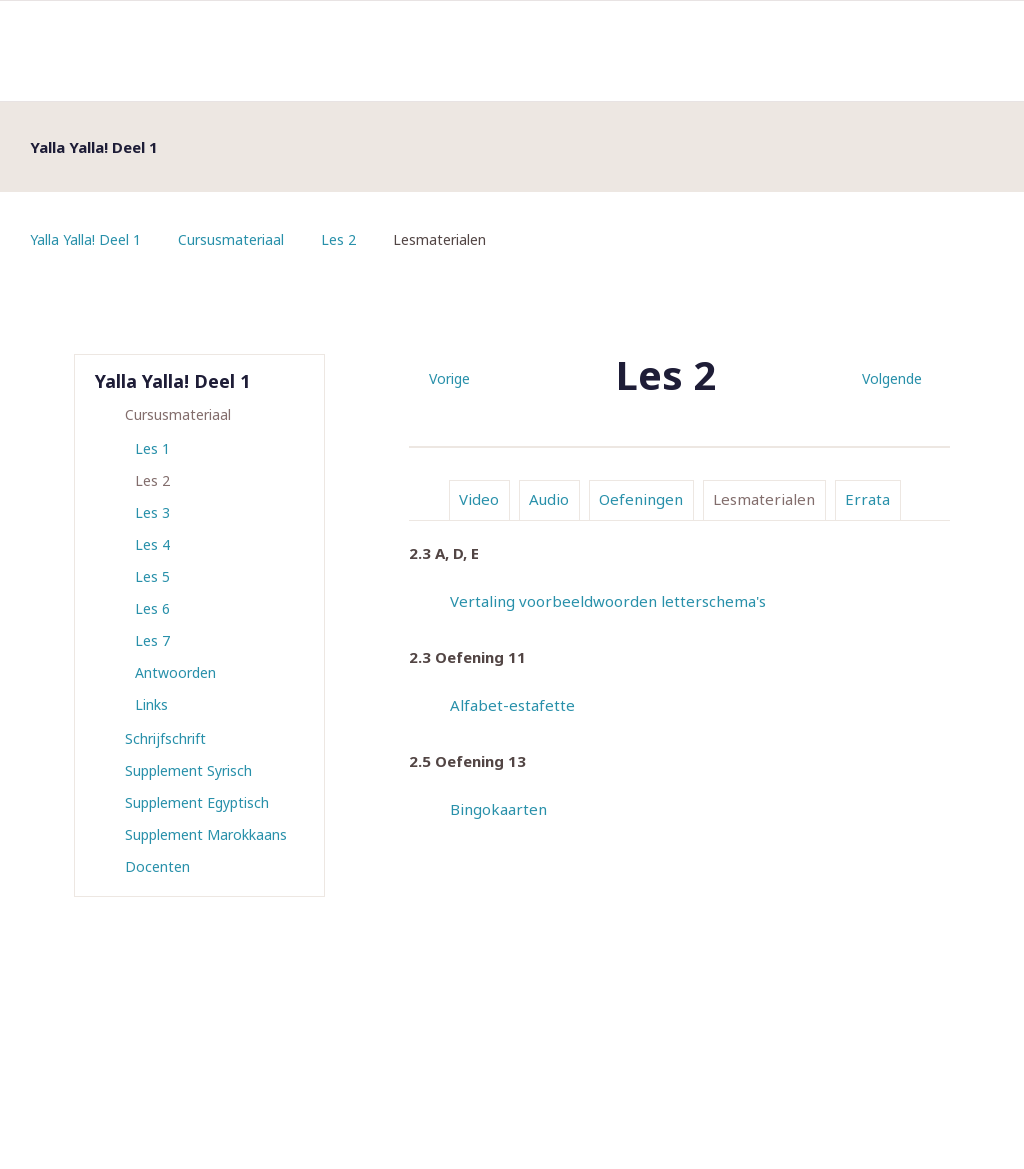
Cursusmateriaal (231, 239)
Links (151, 704)
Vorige (449, 378)
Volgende (892, 378)
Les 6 (152, 608)
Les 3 (152, 512)
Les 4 (152, 544)
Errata (867, 499)
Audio (549, 499)
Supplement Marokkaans (206, 834)
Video (479, 499)
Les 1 (152, 448)
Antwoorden (175, 672)
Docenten (157, 866)
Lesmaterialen (764, 499)
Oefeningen (641, 499)
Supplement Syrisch (188, 770)
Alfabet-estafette (512, 705)
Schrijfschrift (165, 738)
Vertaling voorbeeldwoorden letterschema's (608, 601)
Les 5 (152, 576)
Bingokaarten (498, 809)
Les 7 (152, 640)
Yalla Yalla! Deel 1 (85, 239)
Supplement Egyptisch (197, 802)
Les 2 (338, 239)
